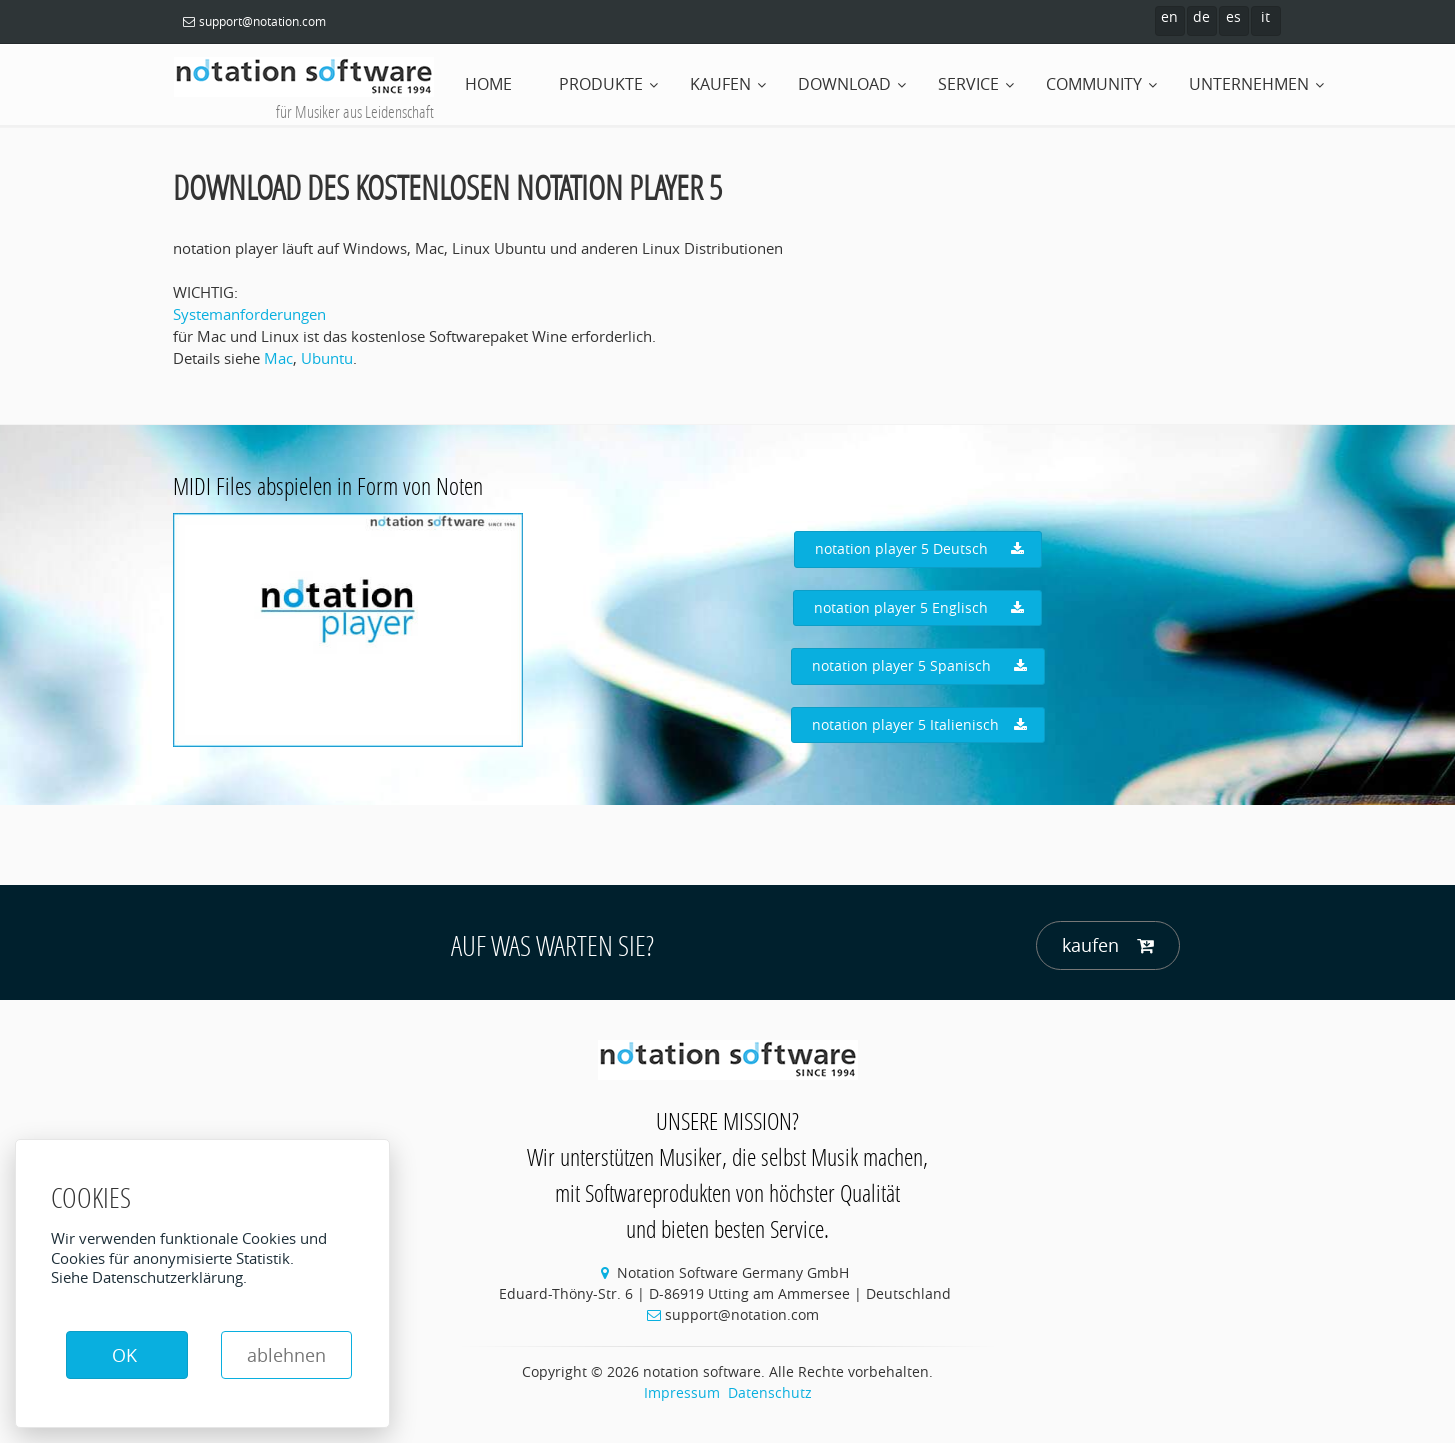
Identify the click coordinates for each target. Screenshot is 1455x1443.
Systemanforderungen (249, 314)
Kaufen (720, 84)
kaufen (1108, 945)
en (1169, 16)
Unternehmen (1249, 84)
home (488, 84)
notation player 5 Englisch (919, 608)
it (1265, 16)
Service (968, 84)
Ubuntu (327, 358)
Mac (278, 358)
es (1233, 16)
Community (1094, 84)
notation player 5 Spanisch (919, 666)
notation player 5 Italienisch (919, 725)
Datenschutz (770, 1392)
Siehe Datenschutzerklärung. (149, 1277)
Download (844, 84)
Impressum (682, 1392)
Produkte (601, 84)
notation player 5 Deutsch (919, 549)
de (1201, 16)
